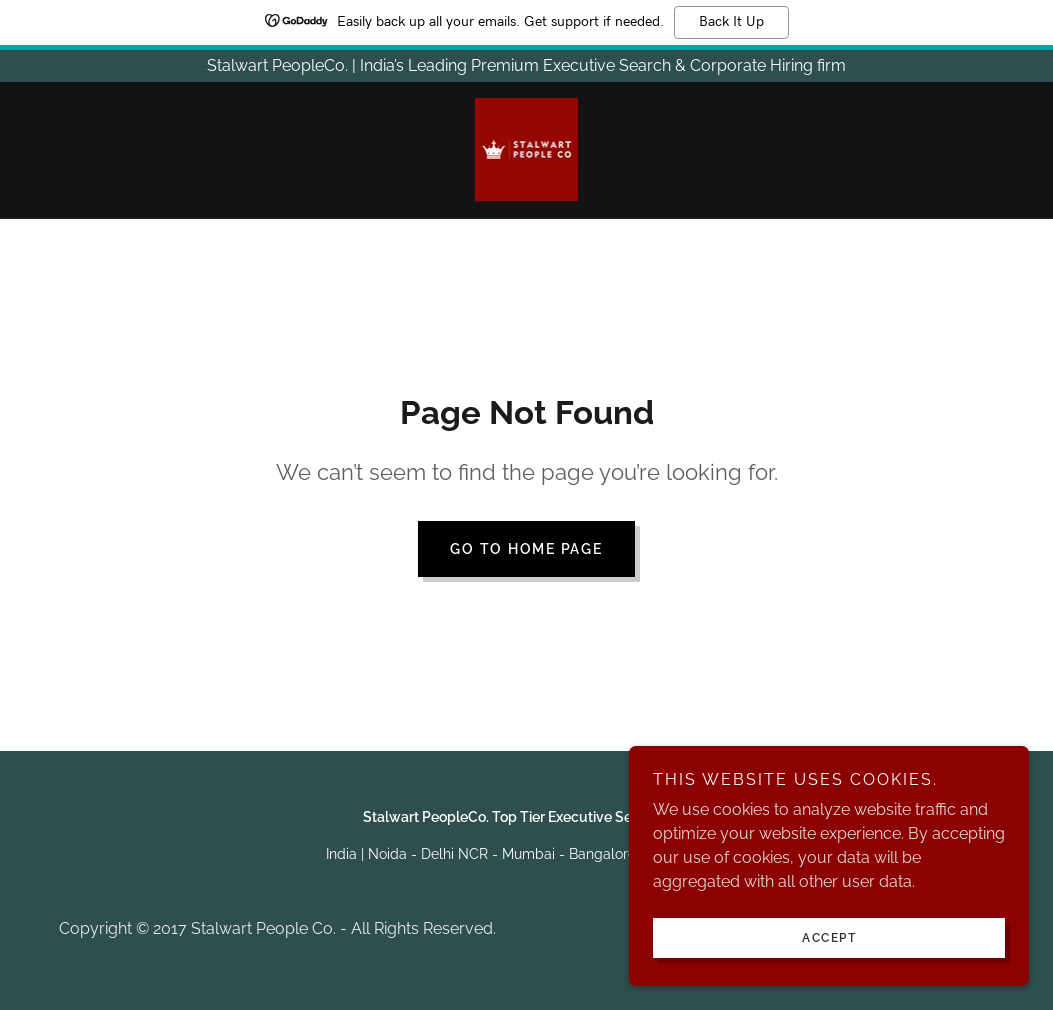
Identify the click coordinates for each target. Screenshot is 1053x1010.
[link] (527, 148)
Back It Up (731, 22)
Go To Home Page (526, 549)
